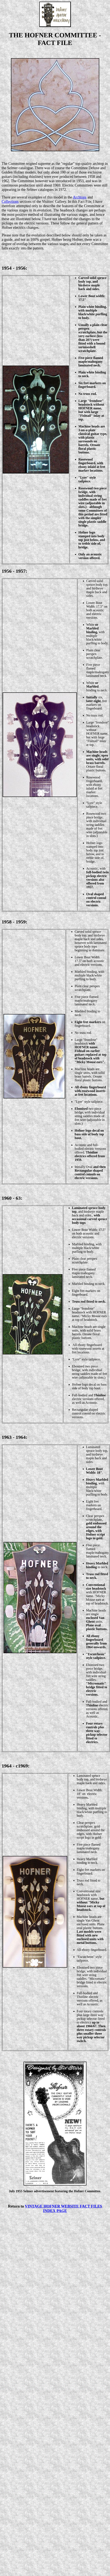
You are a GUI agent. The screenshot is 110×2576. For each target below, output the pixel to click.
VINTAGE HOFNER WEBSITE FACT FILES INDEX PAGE (63, 2208)
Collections (10, 202)
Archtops (79, 197)
